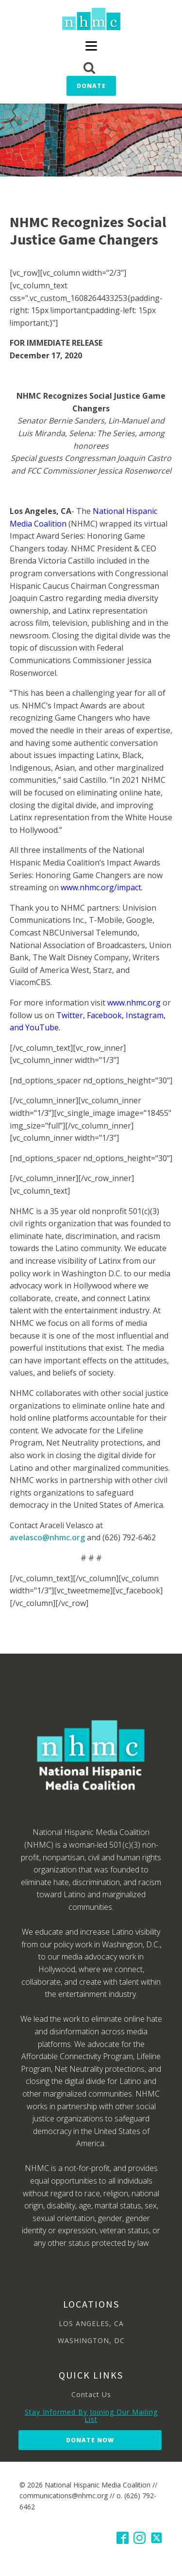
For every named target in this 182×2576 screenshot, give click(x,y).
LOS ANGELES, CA (91, 2323)
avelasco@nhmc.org (48, 1537)
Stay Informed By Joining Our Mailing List (91, 2415)
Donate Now (90, 2440)
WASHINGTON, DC (91, 2340)
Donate (91, 86)
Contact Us (91, 2394)
